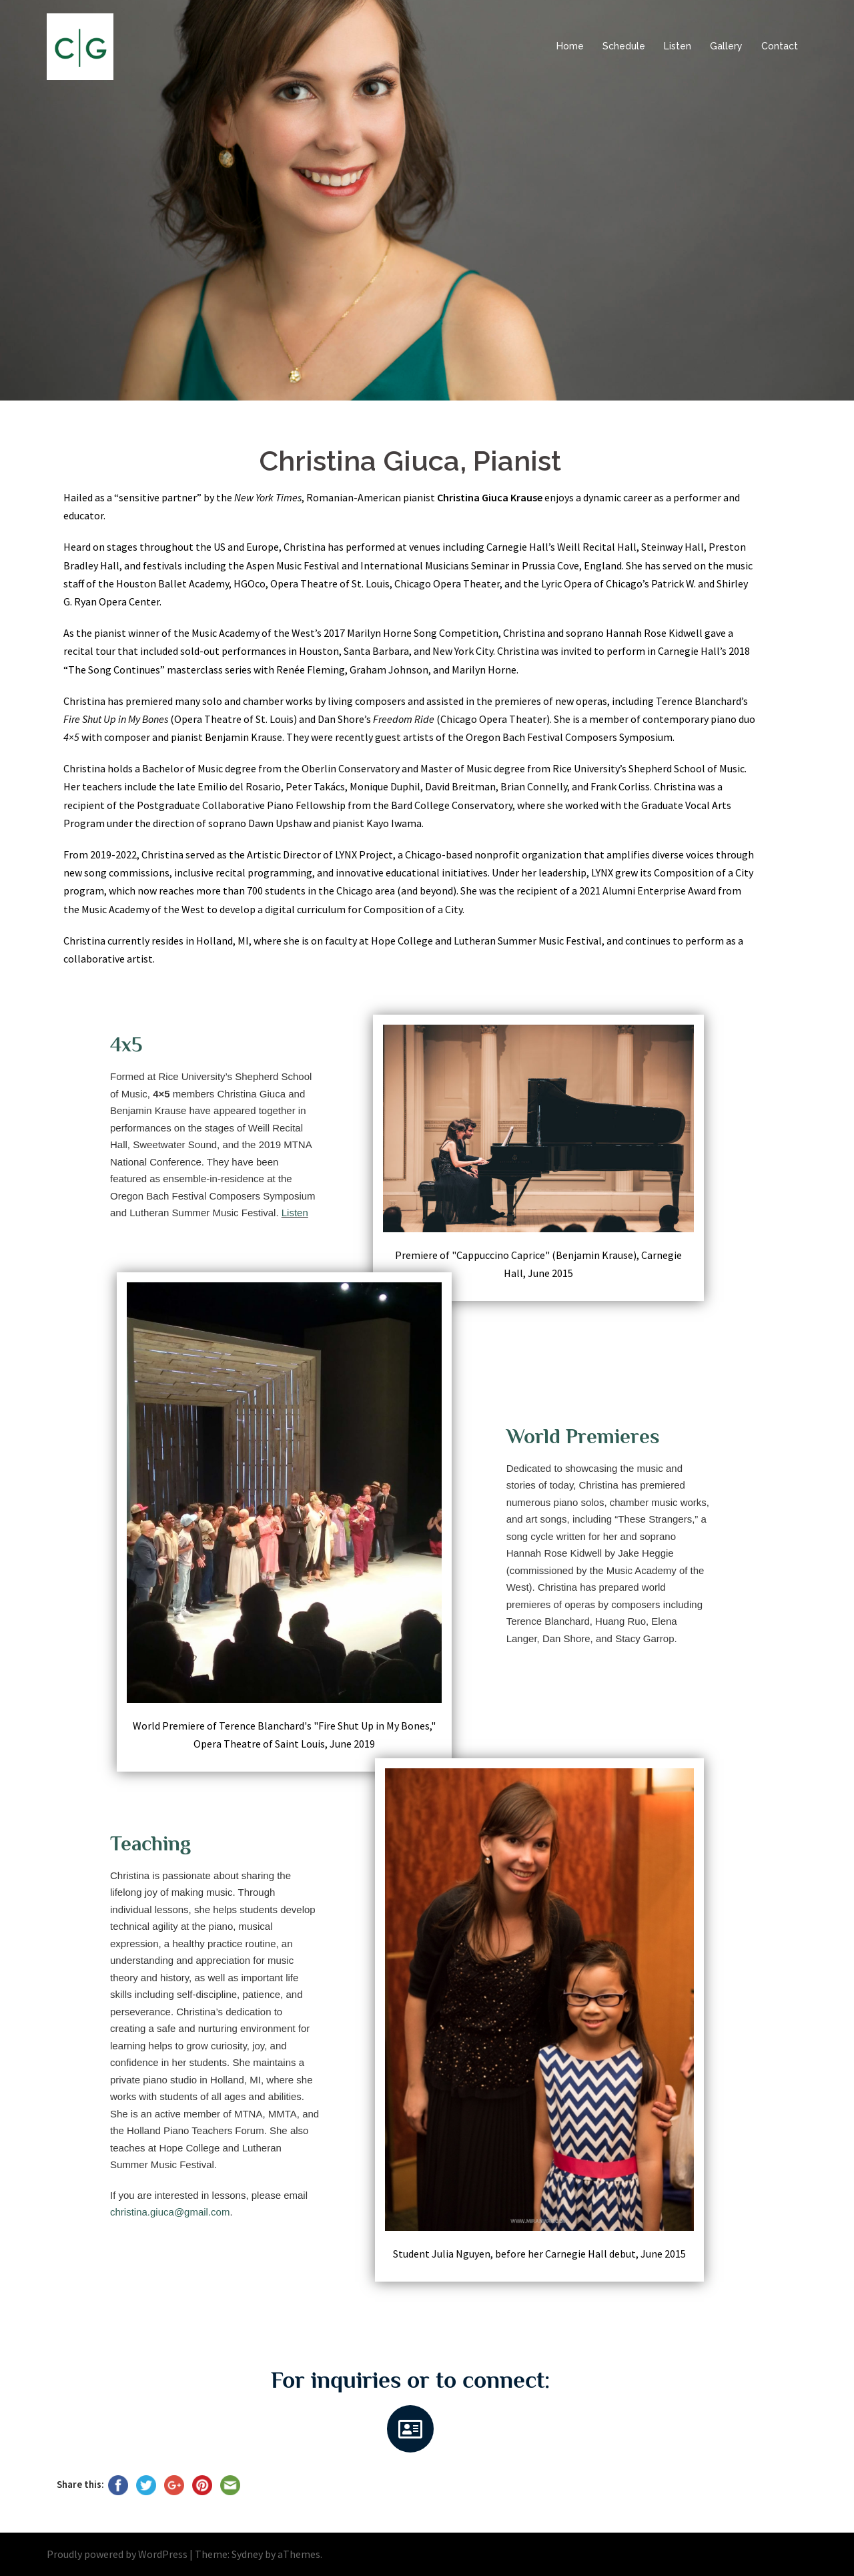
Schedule (623, 46)
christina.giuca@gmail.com (170, 2212)
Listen (677, 46)
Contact (779, 46)
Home (570, 46)
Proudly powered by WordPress (117, 2554)
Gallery (726, 46)
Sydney (247, 2554)
